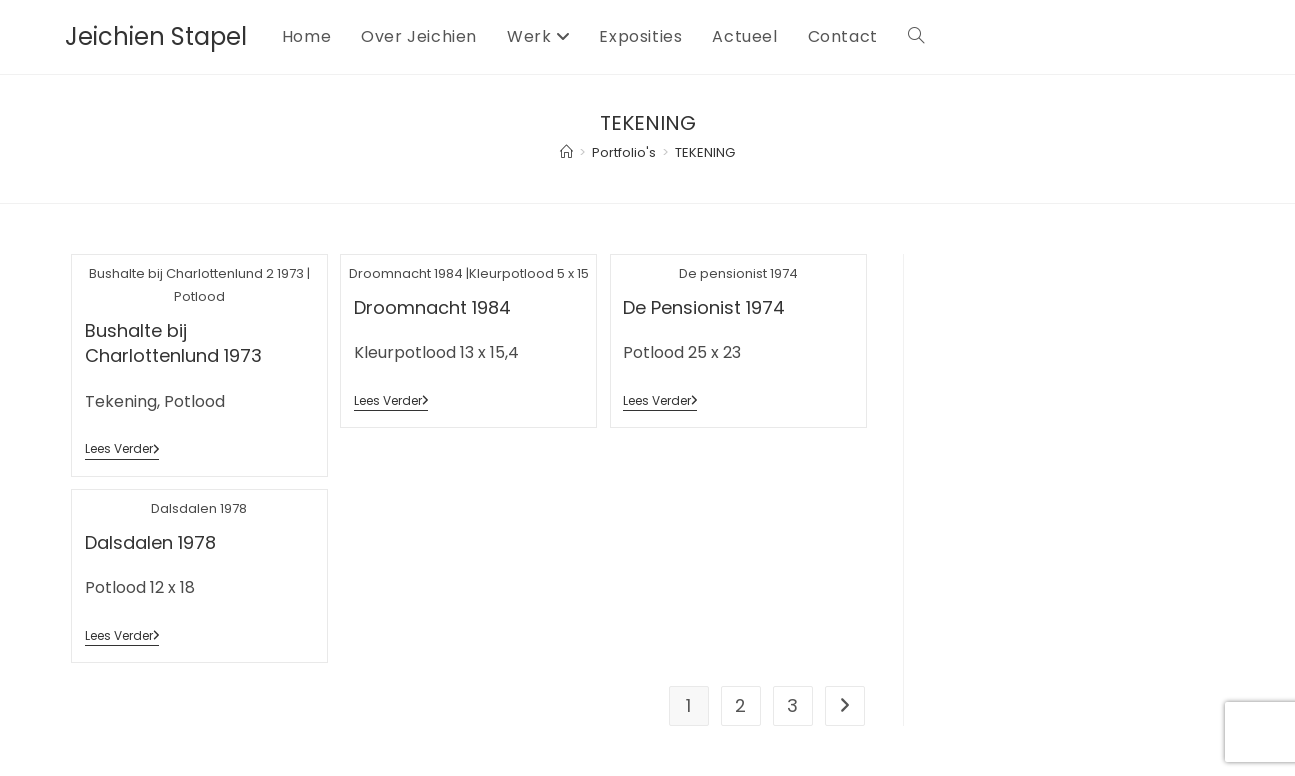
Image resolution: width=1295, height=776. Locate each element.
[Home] (566, 152)
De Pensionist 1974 (704, 307)
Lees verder (122, 450)
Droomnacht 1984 (432, 307)
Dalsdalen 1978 (150, 542)
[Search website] (916, 37)
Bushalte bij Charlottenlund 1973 (173, 343)
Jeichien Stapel (156, 36)
